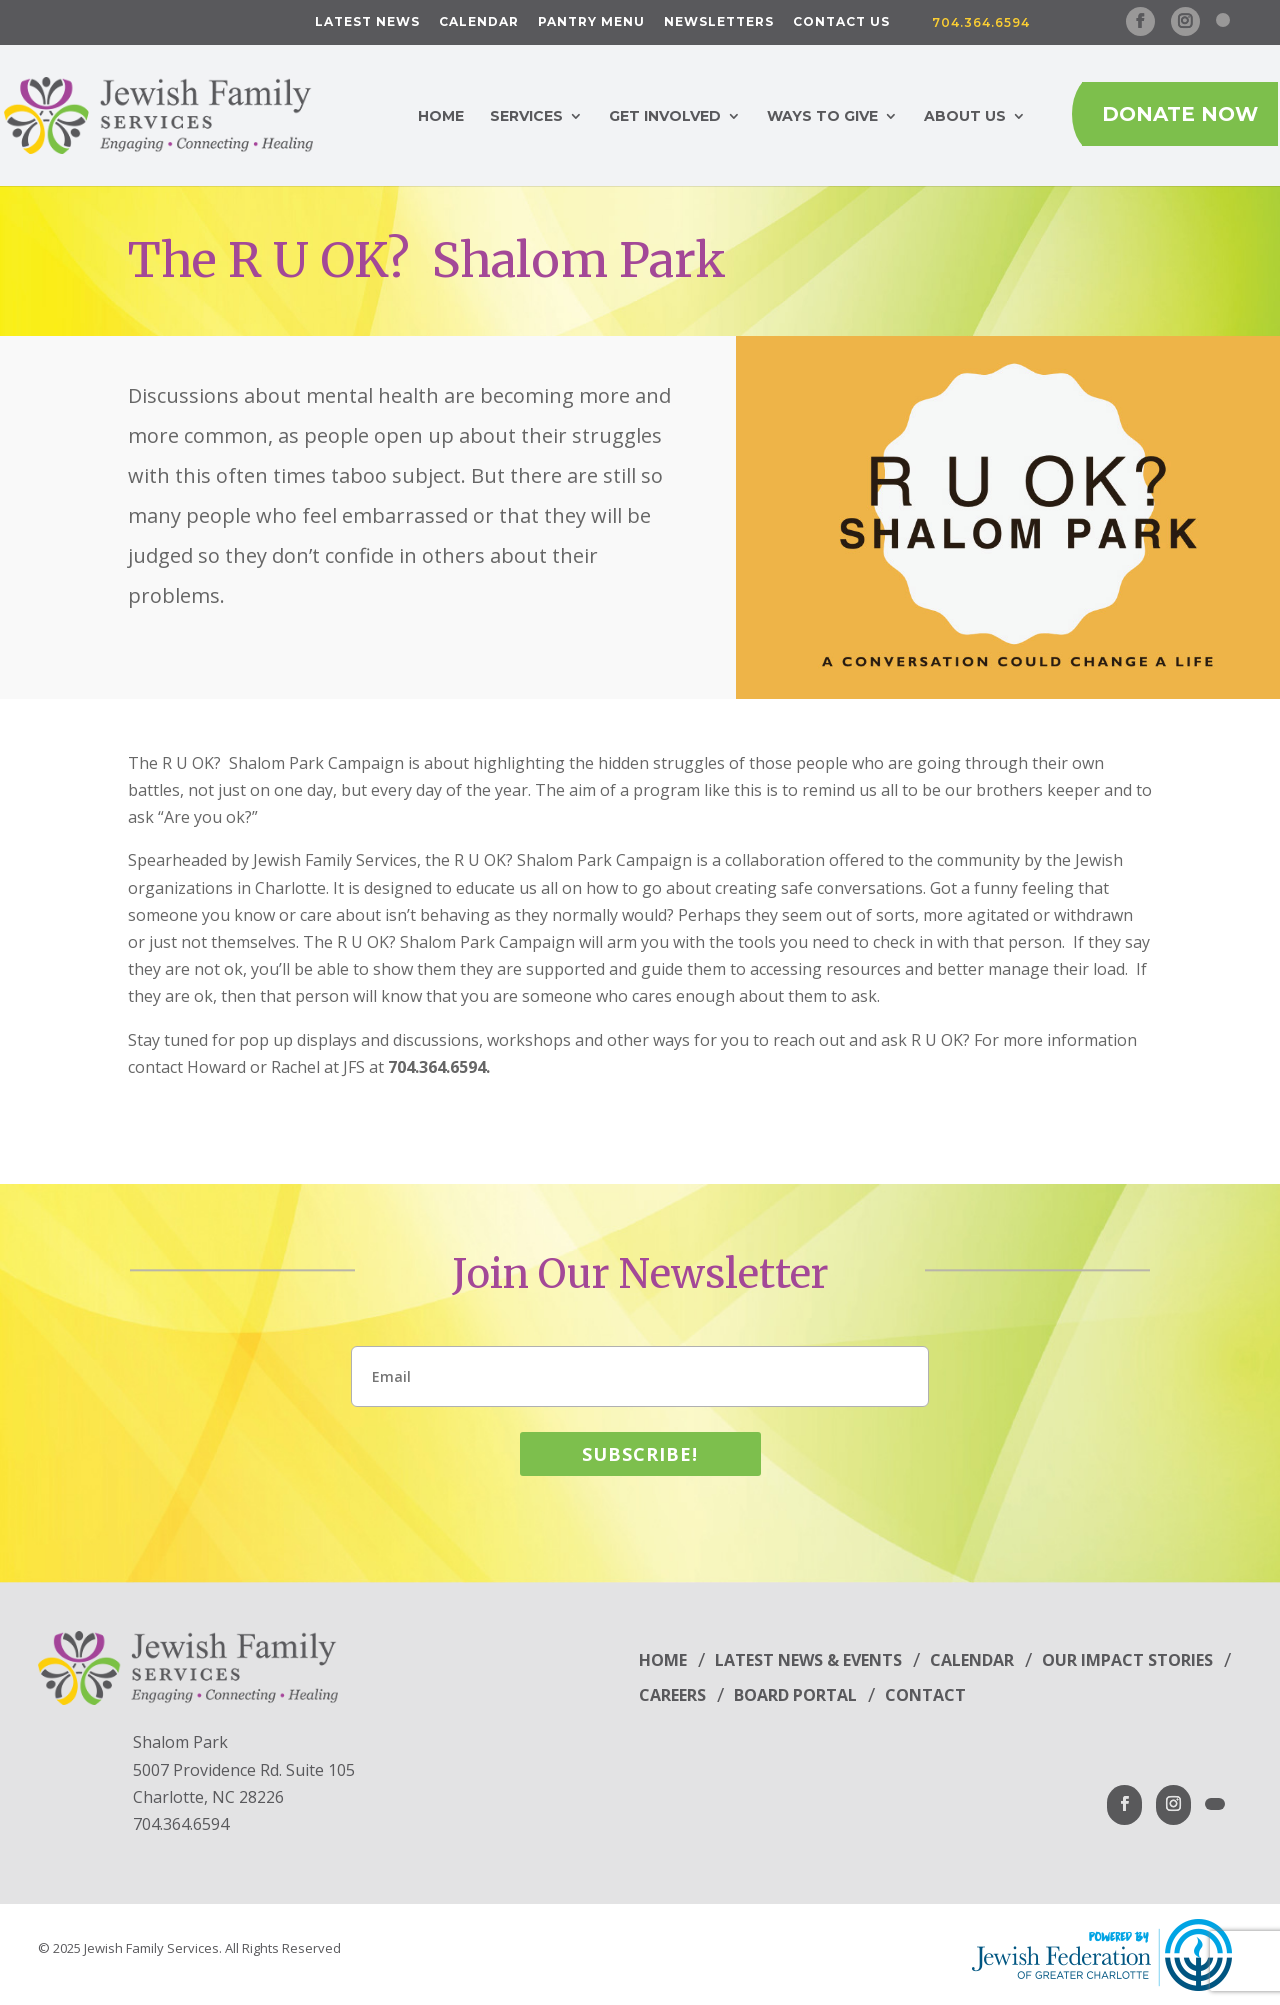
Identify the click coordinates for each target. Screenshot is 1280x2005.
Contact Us (841, 22)
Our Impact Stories (1127, 1660)
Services (526, 117)
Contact (925, 1695)
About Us (965, 117)
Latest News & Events (808, 1660)
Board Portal (795, 1695)
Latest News (367, 22)
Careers (672, 1695)
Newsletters (719, 22)
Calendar (479, 22)
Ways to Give (822, 117)
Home (441, 117)
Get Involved (665, 117)
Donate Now (1180, 114)
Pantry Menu (591, 22)
